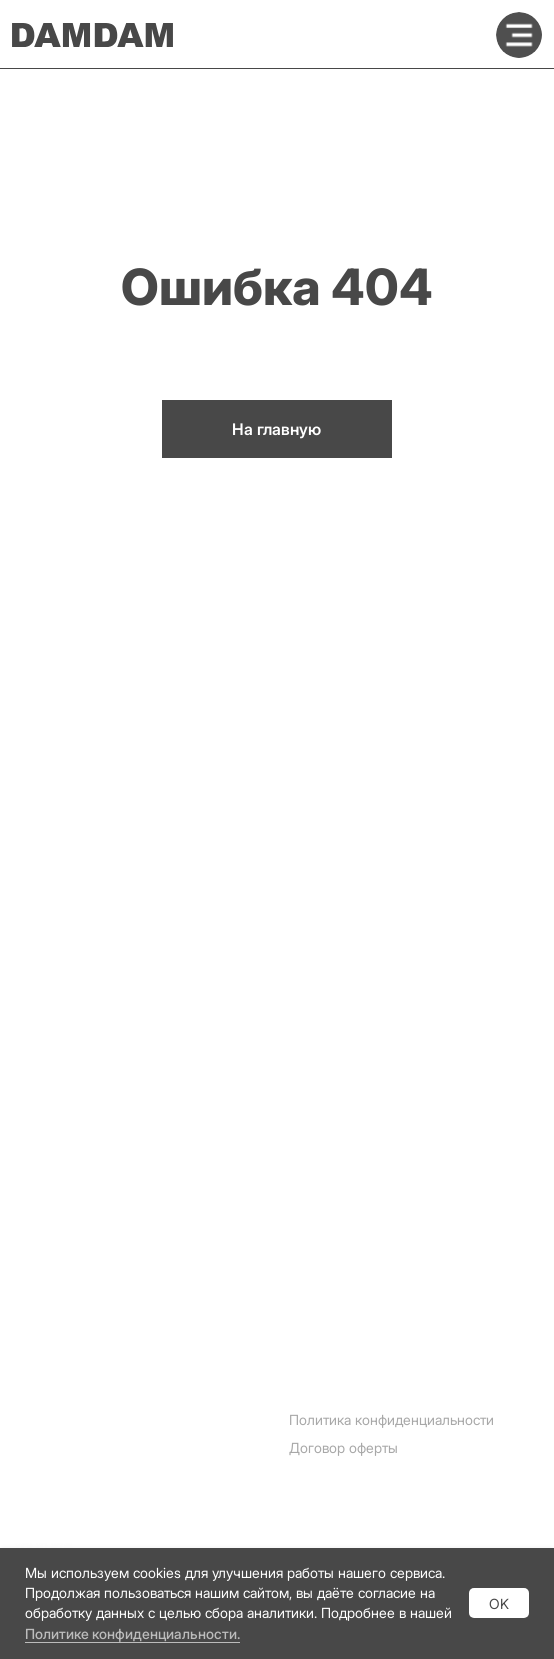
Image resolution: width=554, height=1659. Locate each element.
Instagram (49, 1451)
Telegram (46, 1483)
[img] (519, 35)
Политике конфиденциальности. (132, 1633)
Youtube (42, 1545)
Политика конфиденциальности (391, 1420)
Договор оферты (343, 1448)
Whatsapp (50, 1514)
